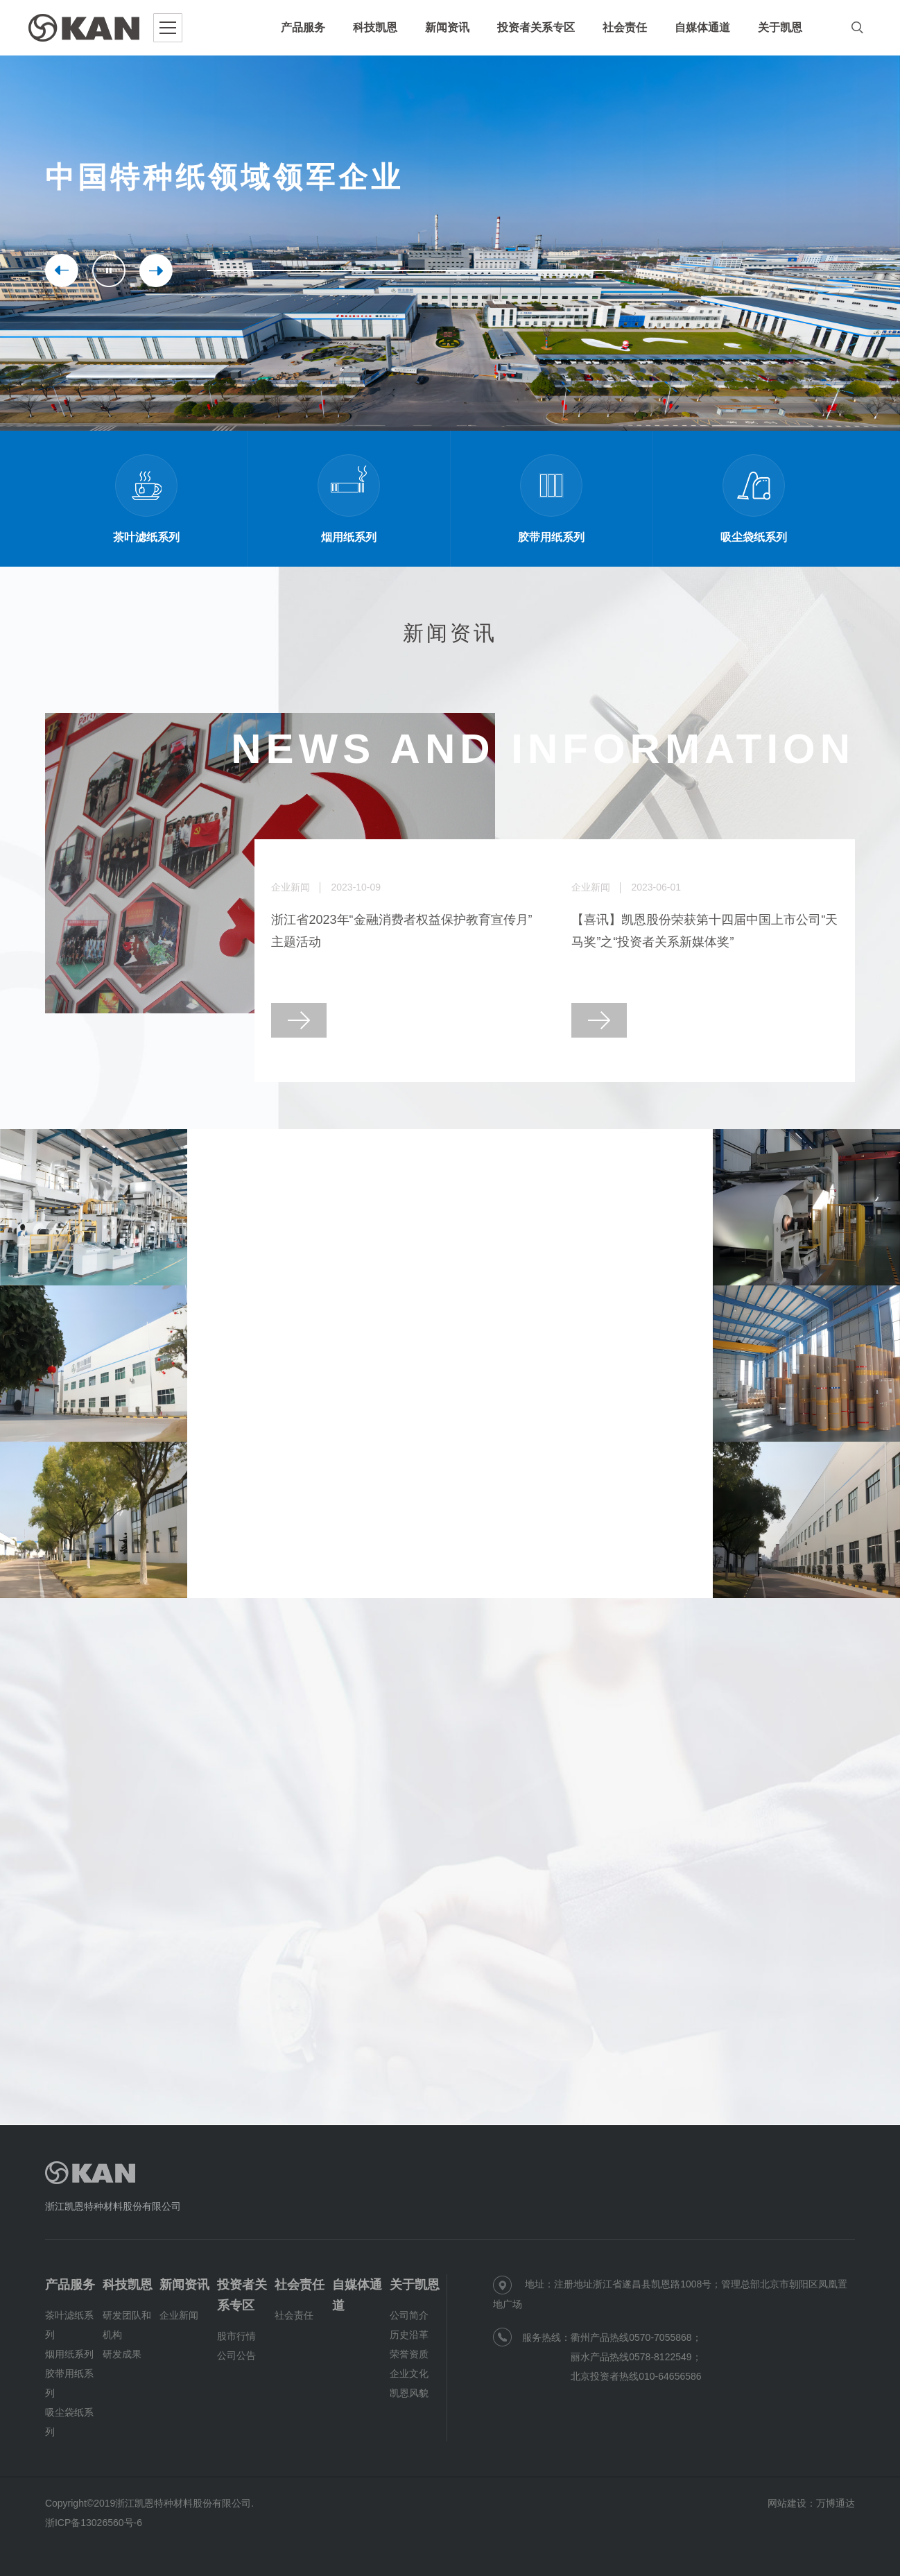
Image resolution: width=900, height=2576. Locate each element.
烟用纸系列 (69, 2354)
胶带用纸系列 (69, 2383)
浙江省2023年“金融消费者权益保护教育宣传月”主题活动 (401, 931)
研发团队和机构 (127, 2325)
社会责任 (299, 2285)
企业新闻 (178, 2315)
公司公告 (236, 2355)
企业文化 (409, 2373)
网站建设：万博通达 (811, 2503)
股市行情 (236, 2336)
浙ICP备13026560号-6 (93, 2522)
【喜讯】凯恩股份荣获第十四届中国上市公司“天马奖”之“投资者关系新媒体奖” (704, 931)
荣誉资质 (409, 2354)
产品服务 (70, 2285)
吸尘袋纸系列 (69, 2422)
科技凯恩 (128, 2285)
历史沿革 (409, 2334)
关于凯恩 (415, 2285)
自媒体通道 (357, 2295)
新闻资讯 (184, 2285)
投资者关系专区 (242, 2295)
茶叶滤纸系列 (69, 2325)
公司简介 (409, 2315)
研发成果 (122, 2354)
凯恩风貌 (409, 2392)
